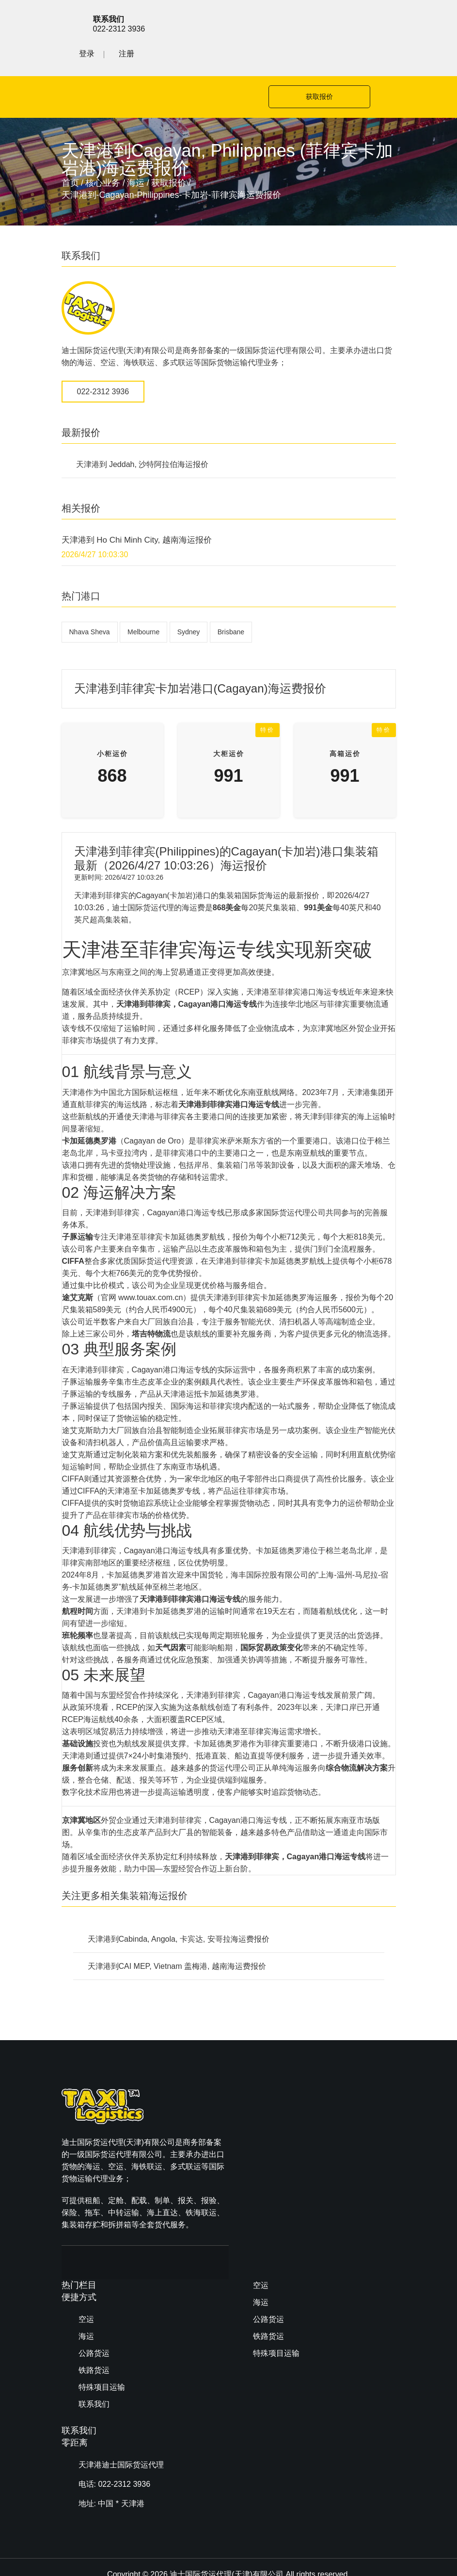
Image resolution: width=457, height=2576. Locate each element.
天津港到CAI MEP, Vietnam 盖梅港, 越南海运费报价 (177, 1935)
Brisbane (231, 600)
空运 (260, 2097)
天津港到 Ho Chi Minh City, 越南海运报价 (137, 508)
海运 (135, 151)
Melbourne (143, 600)
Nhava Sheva (89, 600)
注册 (388, 22)
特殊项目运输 (276, 2165)
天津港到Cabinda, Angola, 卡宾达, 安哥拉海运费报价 (178, 1907)
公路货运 (268, 2131)
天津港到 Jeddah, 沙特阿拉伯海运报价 (142, 433)
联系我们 (268, 2182)
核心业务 (102, 151)
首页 (70, 151)
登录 (348, 22)
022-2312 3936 (103, 360)
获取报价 (316, 65)
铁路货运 (268, 2148)
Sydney (188, 600)
